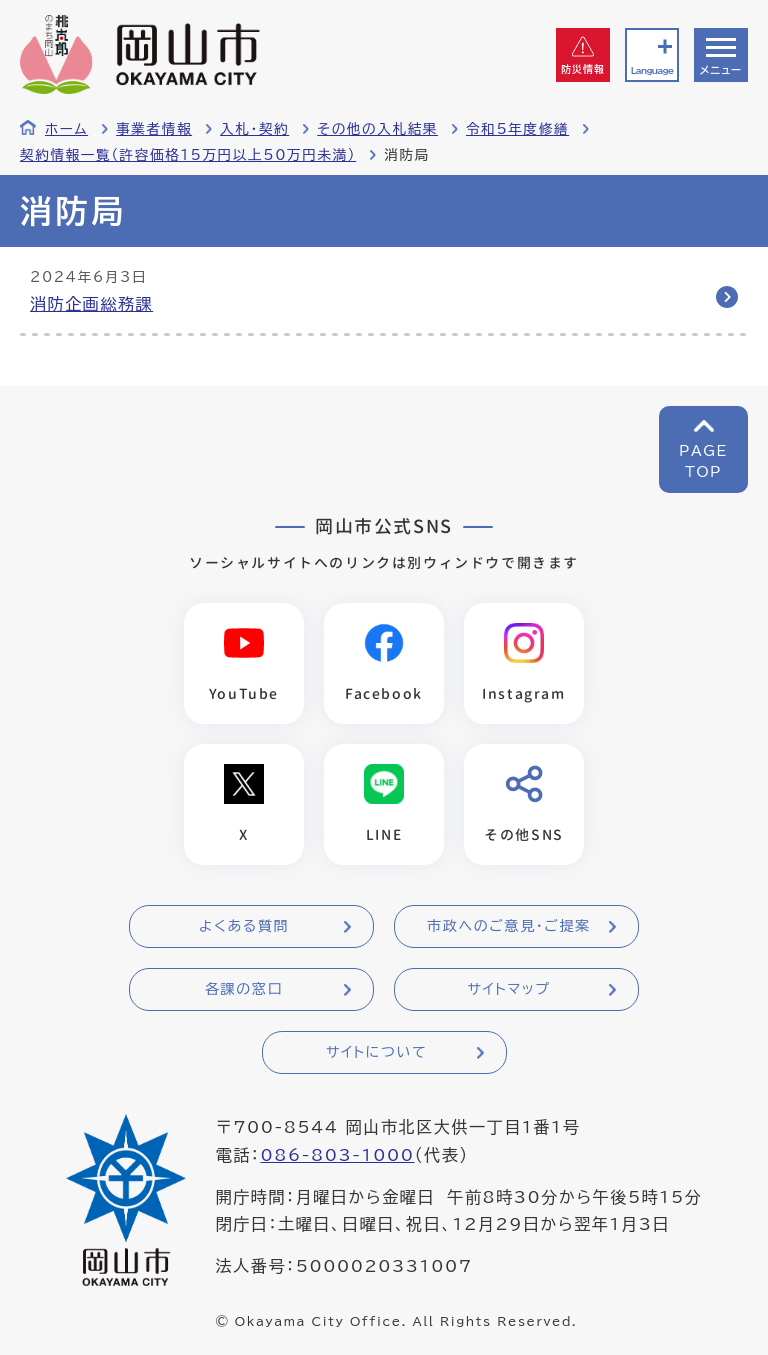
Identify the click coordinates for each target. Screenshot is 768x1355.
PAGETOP (703, 461)
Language (652, 70)
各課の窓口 (244, 989)
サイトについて (376, 1052)
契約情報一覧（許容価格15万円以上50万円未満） (188, 155)
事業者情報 (154, 129)
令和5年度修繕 (517, 129)
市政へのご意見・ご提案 (509, 926)
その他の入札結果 (377, 129)
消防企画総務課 (91, 304)
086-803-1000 (337, 1155)
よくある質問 (244, 926)
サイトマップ (508, 989)
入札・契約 (254, 129)
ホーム (66, 129)
